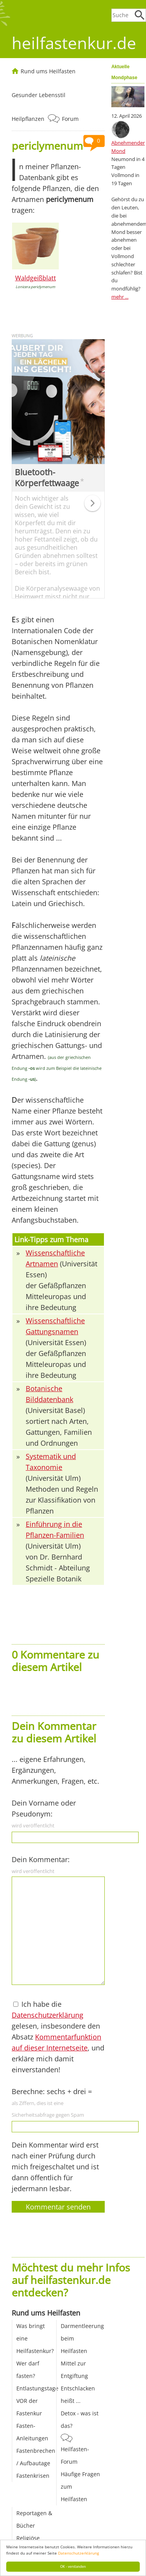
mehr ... (119, 296)
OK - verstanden (73, 2566)
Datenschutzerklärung (78, 2553)
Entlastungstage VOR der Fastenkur (37, 2401)
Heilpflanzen (28, 118)
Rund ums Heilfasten (48, 71)
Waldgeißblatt (35, 278)
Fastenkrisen (32, 2475)
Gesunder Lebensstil (38, 95)
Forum (70, 118)
